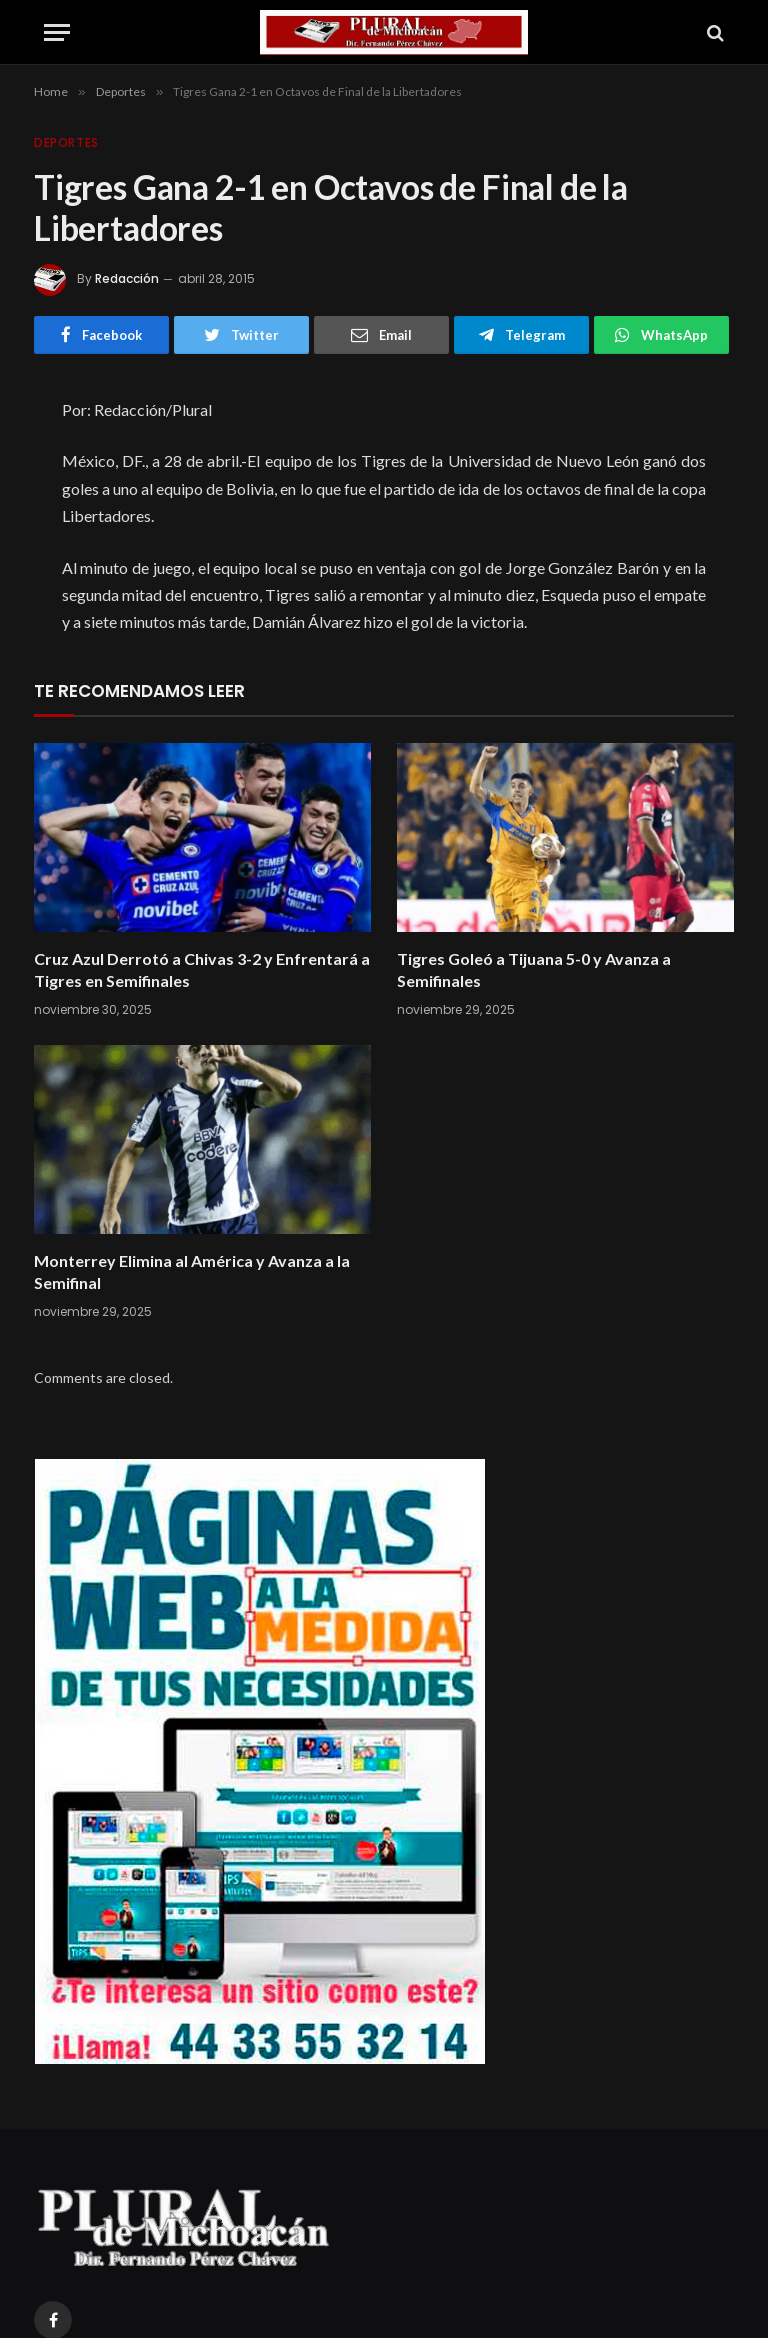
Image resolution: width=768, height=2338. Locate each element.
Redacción (127, 278)
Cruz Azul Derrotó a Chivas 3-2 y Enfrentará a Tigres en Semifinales (202, 969)
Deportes (66, 142)
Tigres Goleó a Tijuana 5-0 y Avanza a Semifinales (534, 969)
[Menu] (57, 32)
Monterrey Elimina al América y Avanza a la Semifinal (192, 1271)
